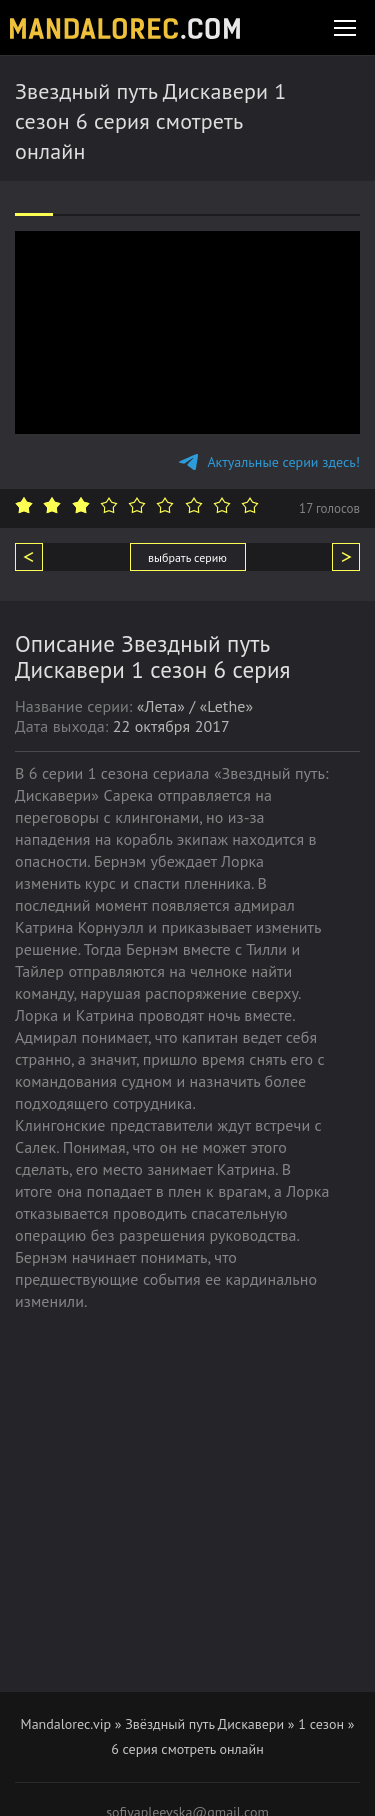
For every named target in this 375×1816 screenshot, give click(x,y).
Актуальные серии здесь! (269, 462)
